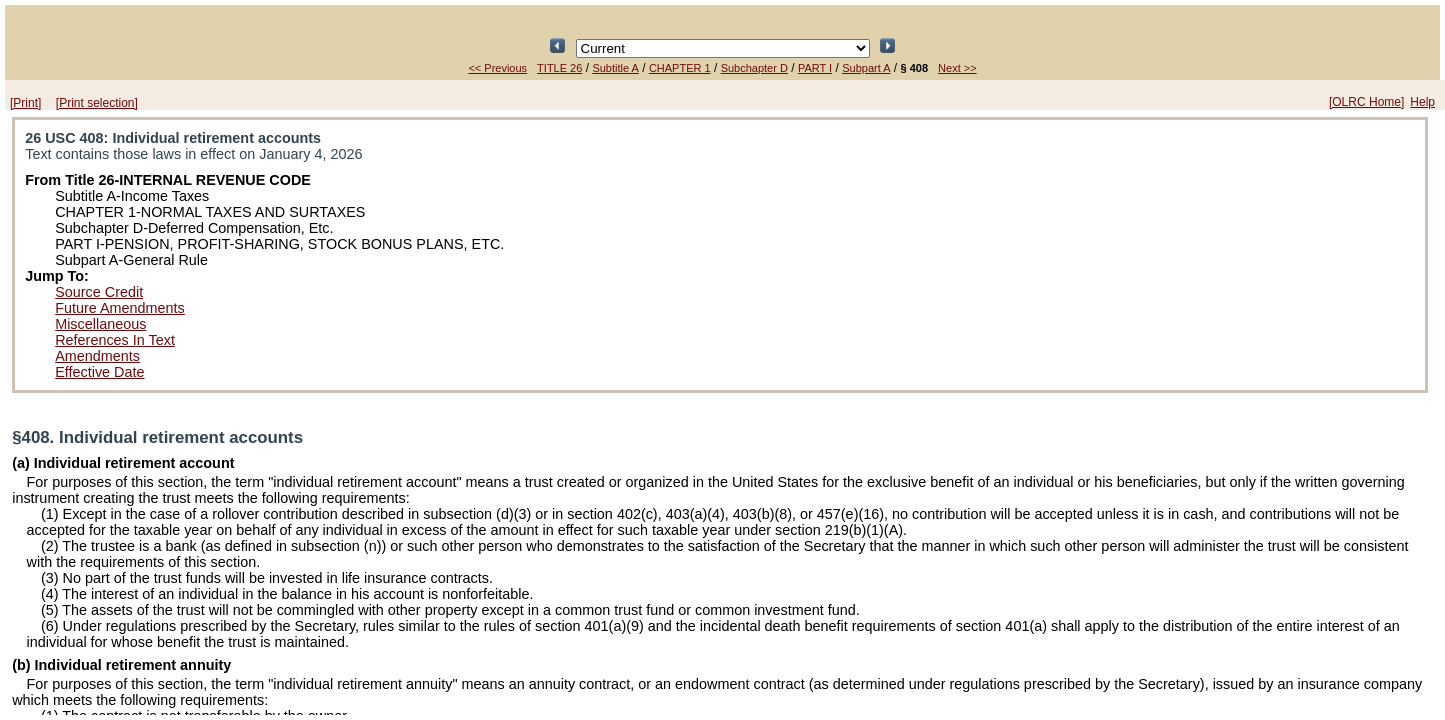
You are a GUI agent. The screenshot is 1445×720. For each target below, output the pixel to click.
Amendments (97, 356)
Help (1422, 102)
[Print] (25, 103)
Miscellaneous (100, 324)
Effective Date (99, 372)
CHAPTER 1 (680, 68)
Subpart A (866, 68)
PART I (815, 68)
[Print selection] (97, 103)
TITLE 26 (559, 68)
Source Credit (99, 292)
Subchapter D (754, 68)
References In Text (115, 340)
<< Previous (497, 68)
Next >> (957, 68)
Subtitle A (615, 68)
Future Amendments (120, 308)
